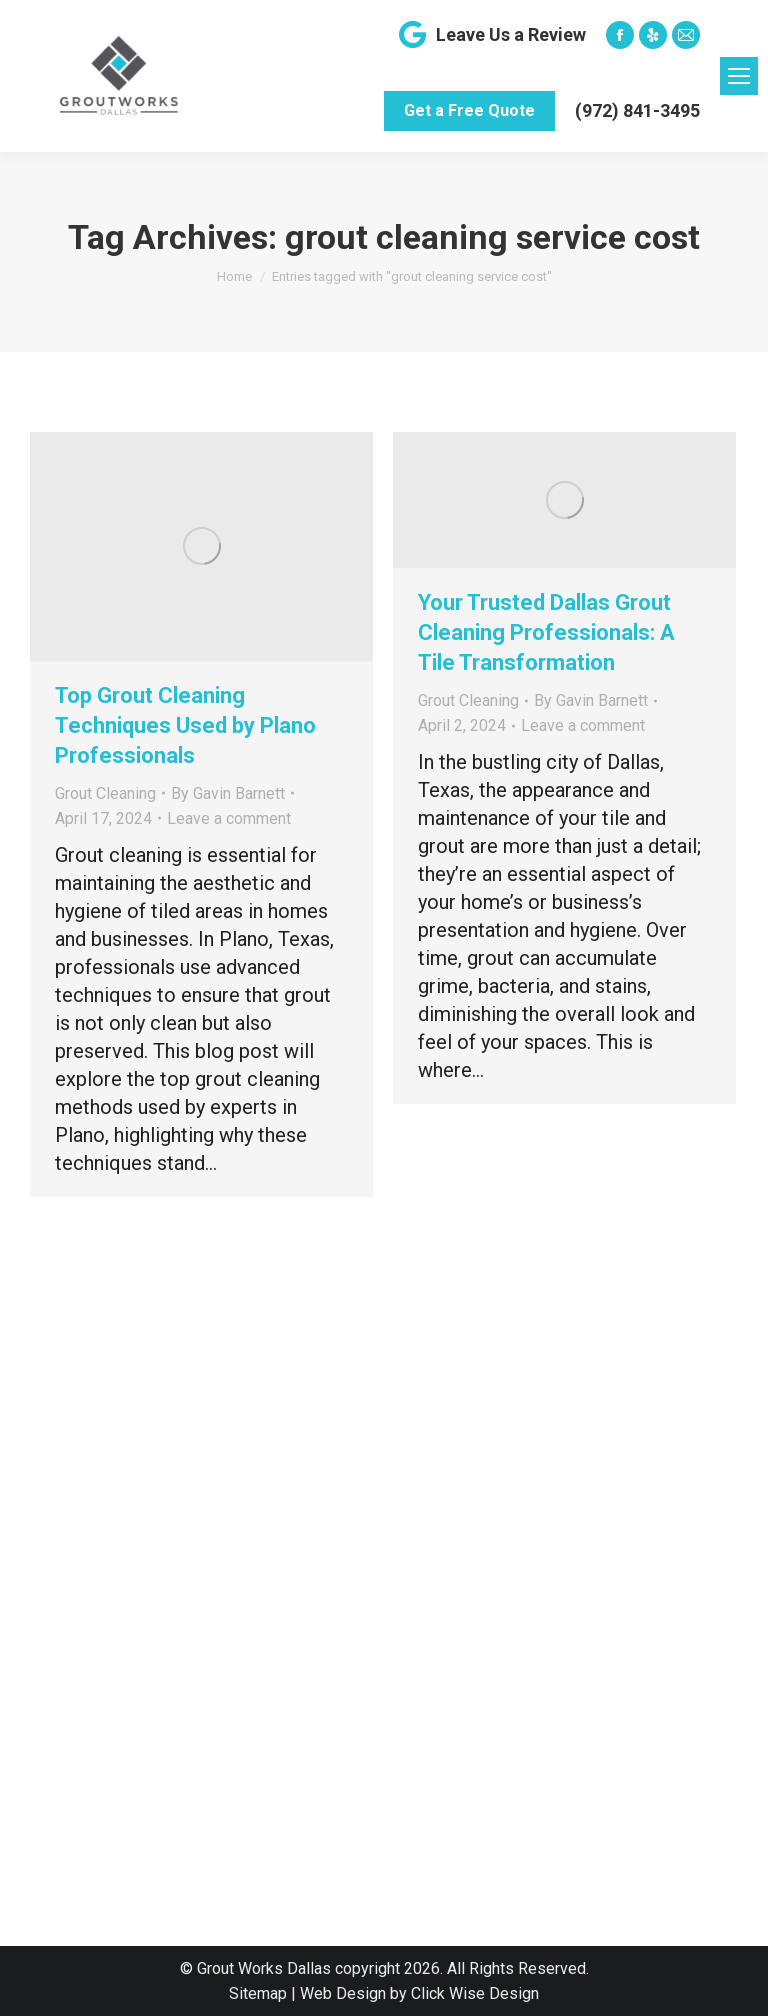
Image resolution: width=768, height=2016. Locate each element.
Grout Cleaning (105, 793)
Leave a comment (229, 818)
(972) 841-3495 (637, 110)
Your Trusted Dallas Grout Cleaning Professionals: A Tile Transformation (546, 632)
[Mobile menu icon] (739, 76)
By (228, 793)
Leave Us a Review (490, 35)
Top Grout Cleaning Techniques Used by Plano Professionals (185, 725)
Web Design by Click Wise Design (419, 1993)
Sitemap (258, 1993)
